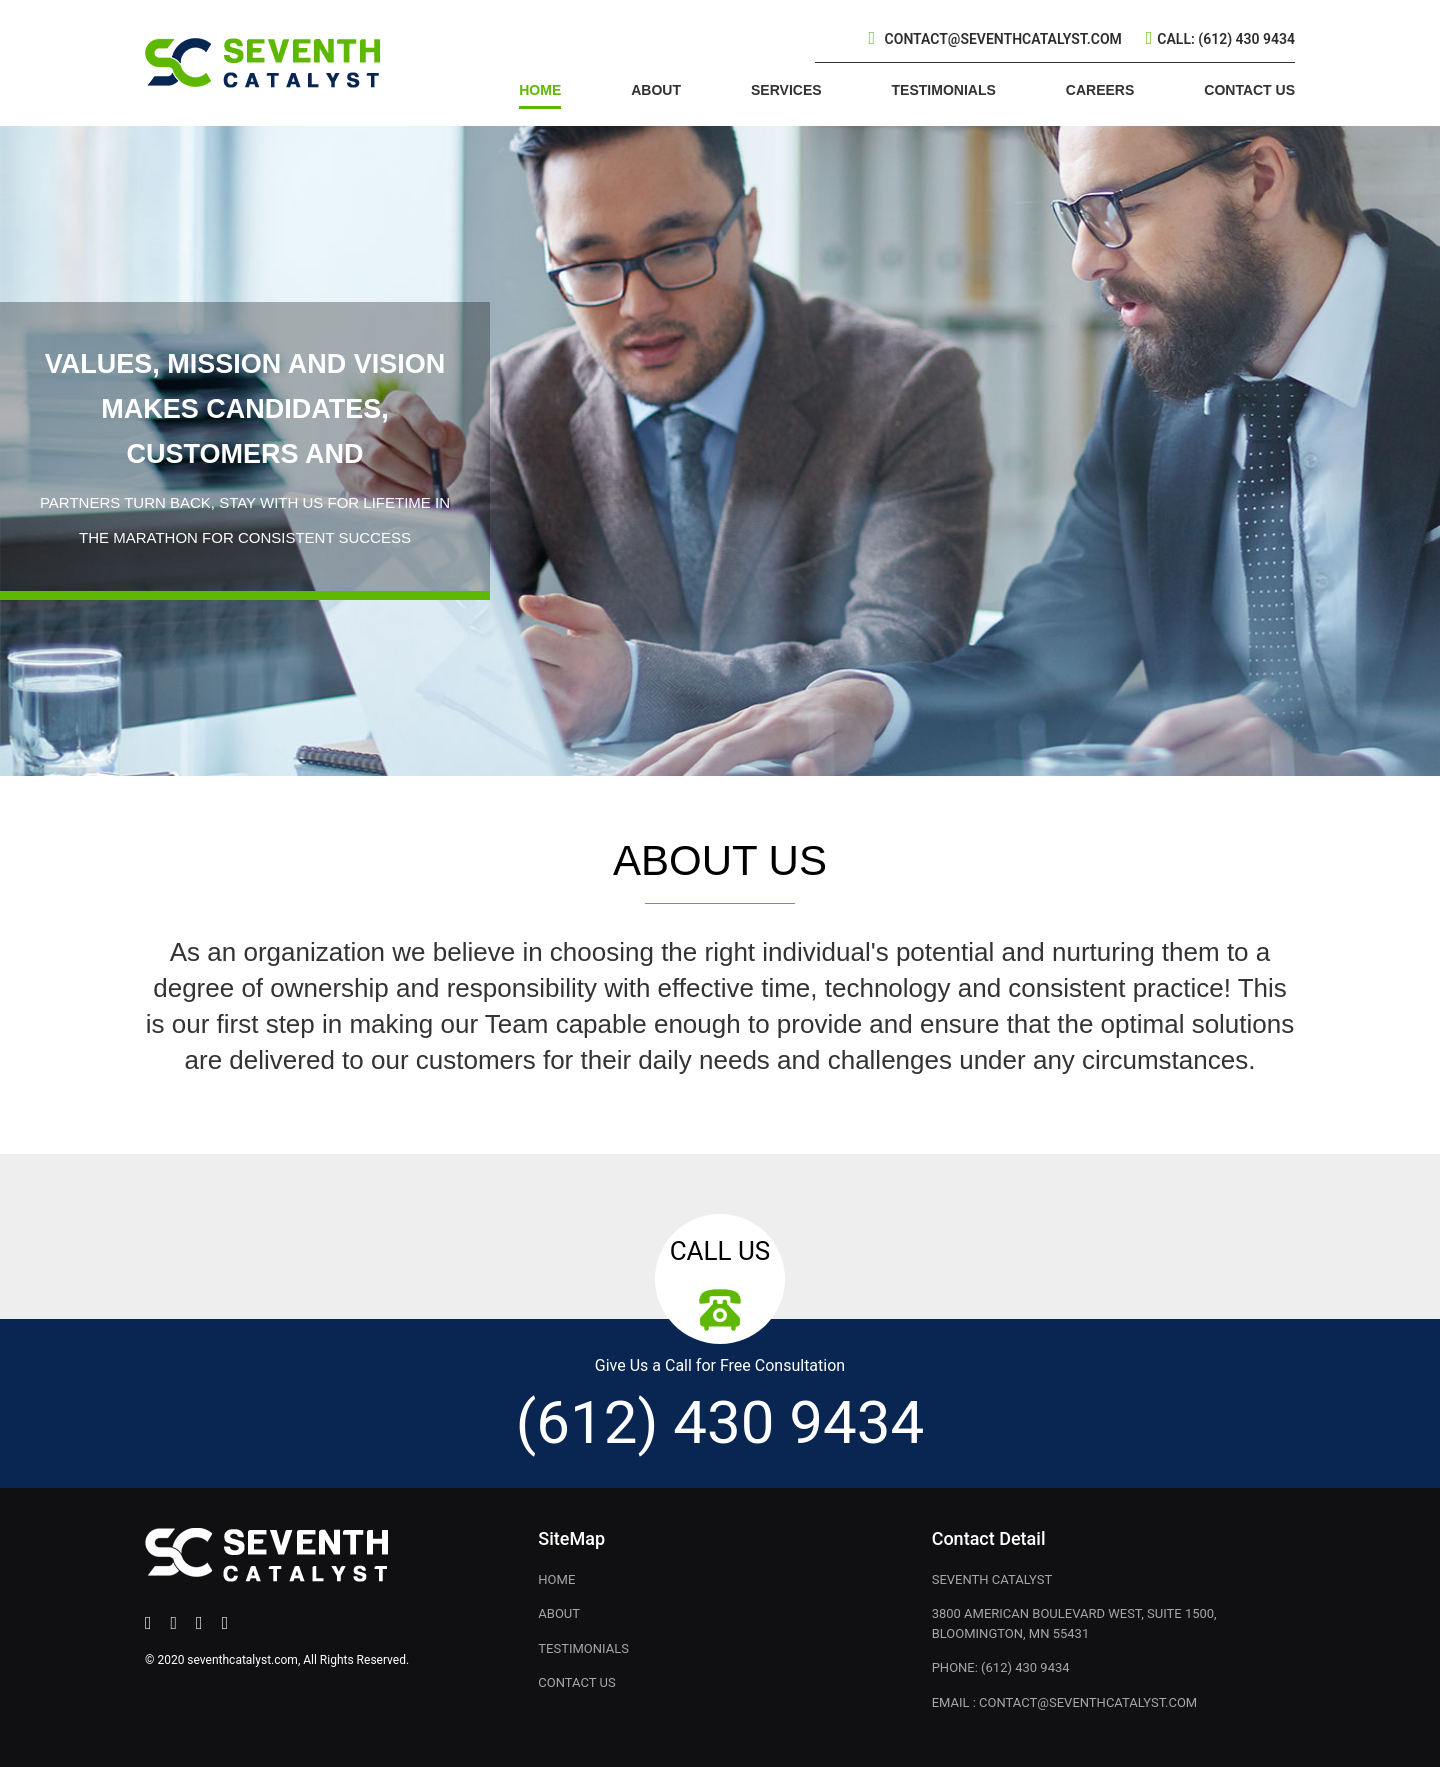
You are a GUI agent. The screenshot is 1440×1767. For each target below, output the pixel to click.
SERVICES (786, 90)
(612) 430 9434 (720, 1422)
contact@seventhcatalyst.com (1003, 39)
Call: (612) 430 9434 (1226, 39)
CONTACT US (1249, 90)
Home (556, 1579)
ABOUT (656, 90)
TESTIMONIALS (944, 90)
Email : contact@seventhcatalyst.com (1065, 1702)
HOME (540, 90)
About (559, 1613)
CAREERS (1100, 90)
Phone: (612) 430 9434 (1001, 1667)
